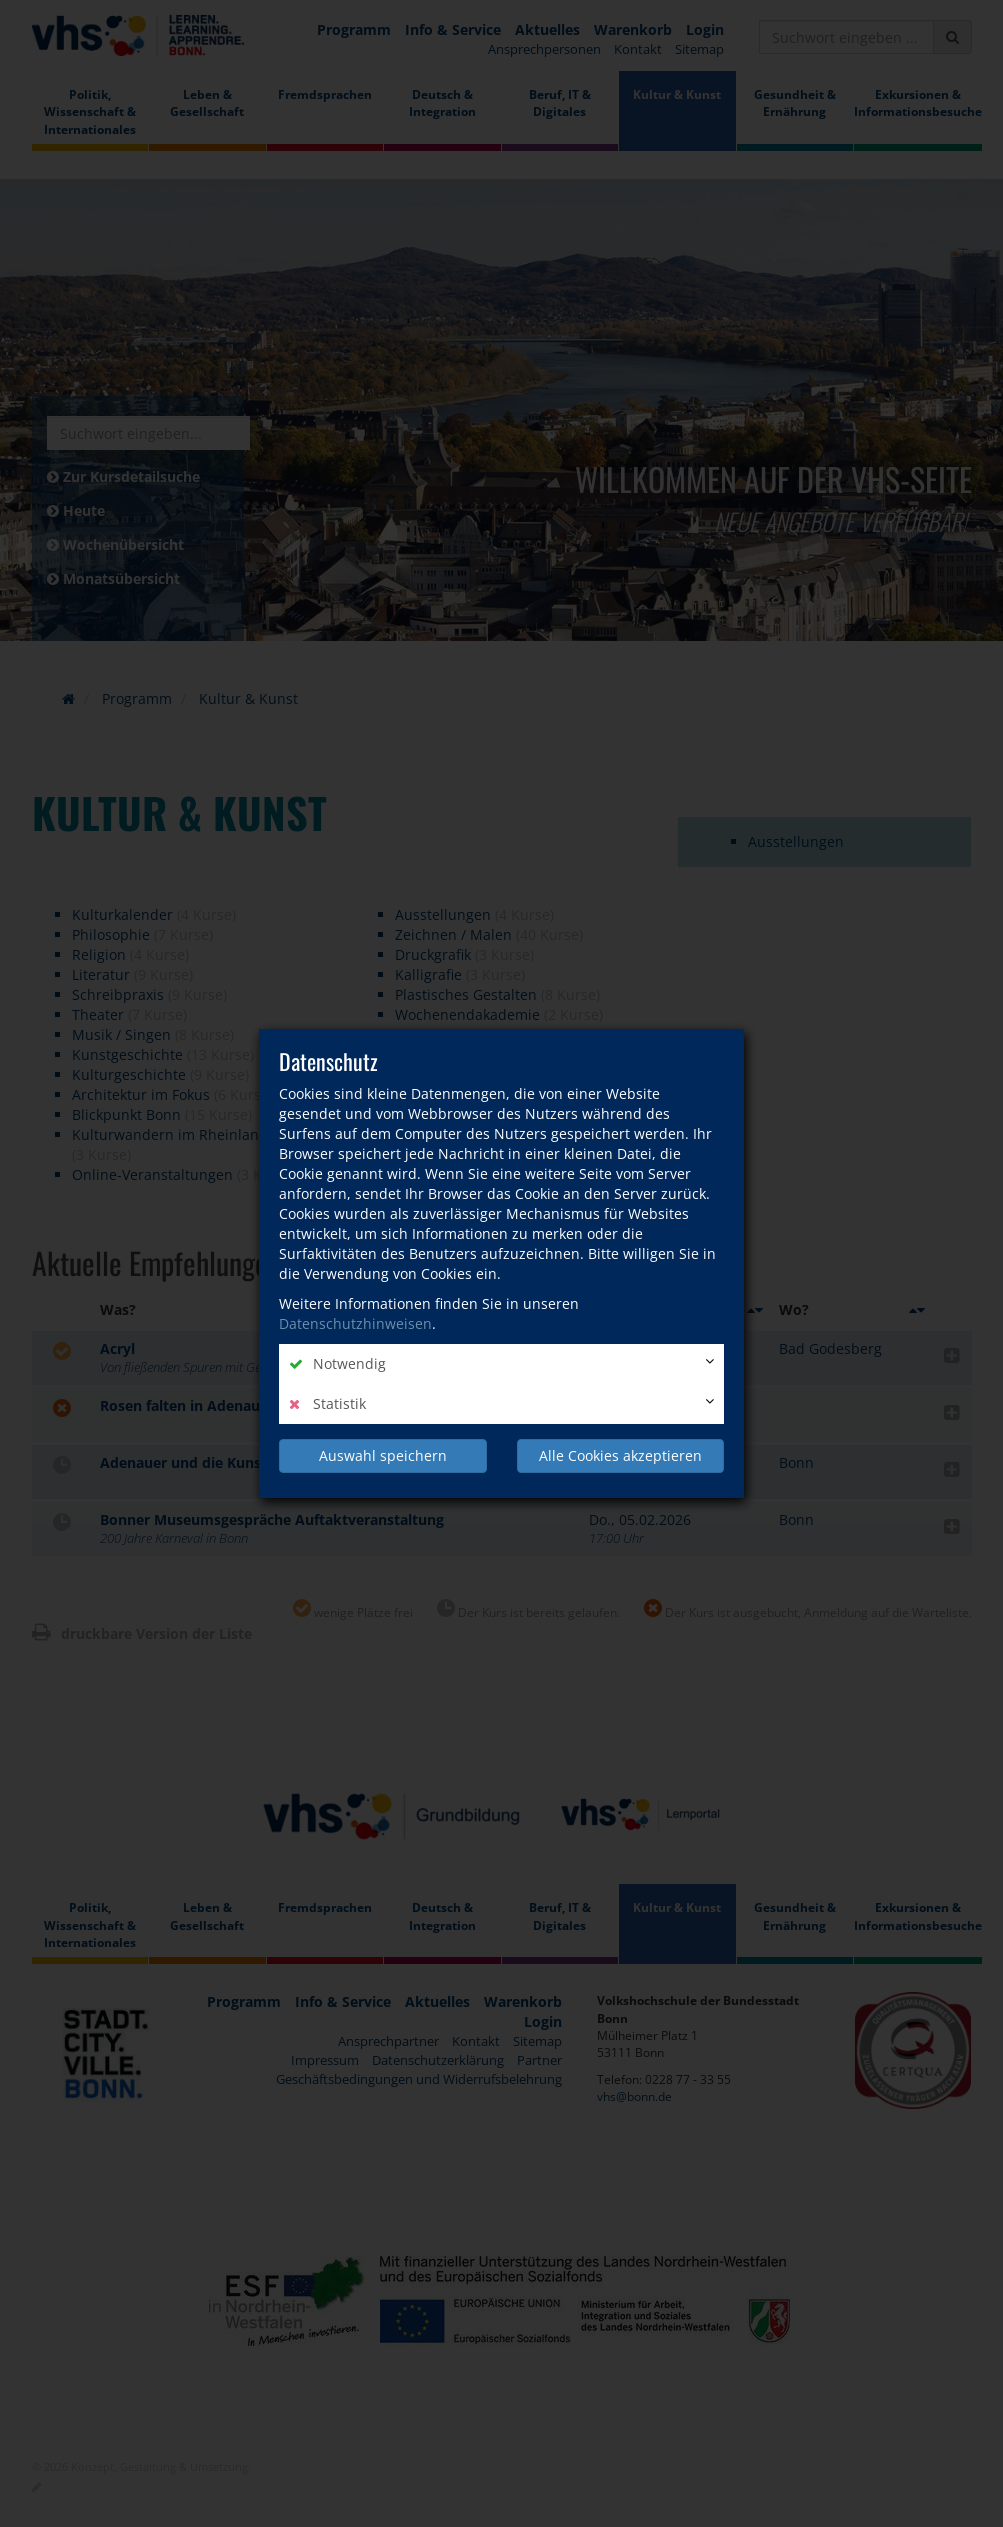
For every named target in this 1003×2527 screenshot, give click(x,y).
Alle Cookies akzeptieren (620, 1455)
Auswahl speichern (383, 1455)
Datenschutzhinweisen (355, 1323)
